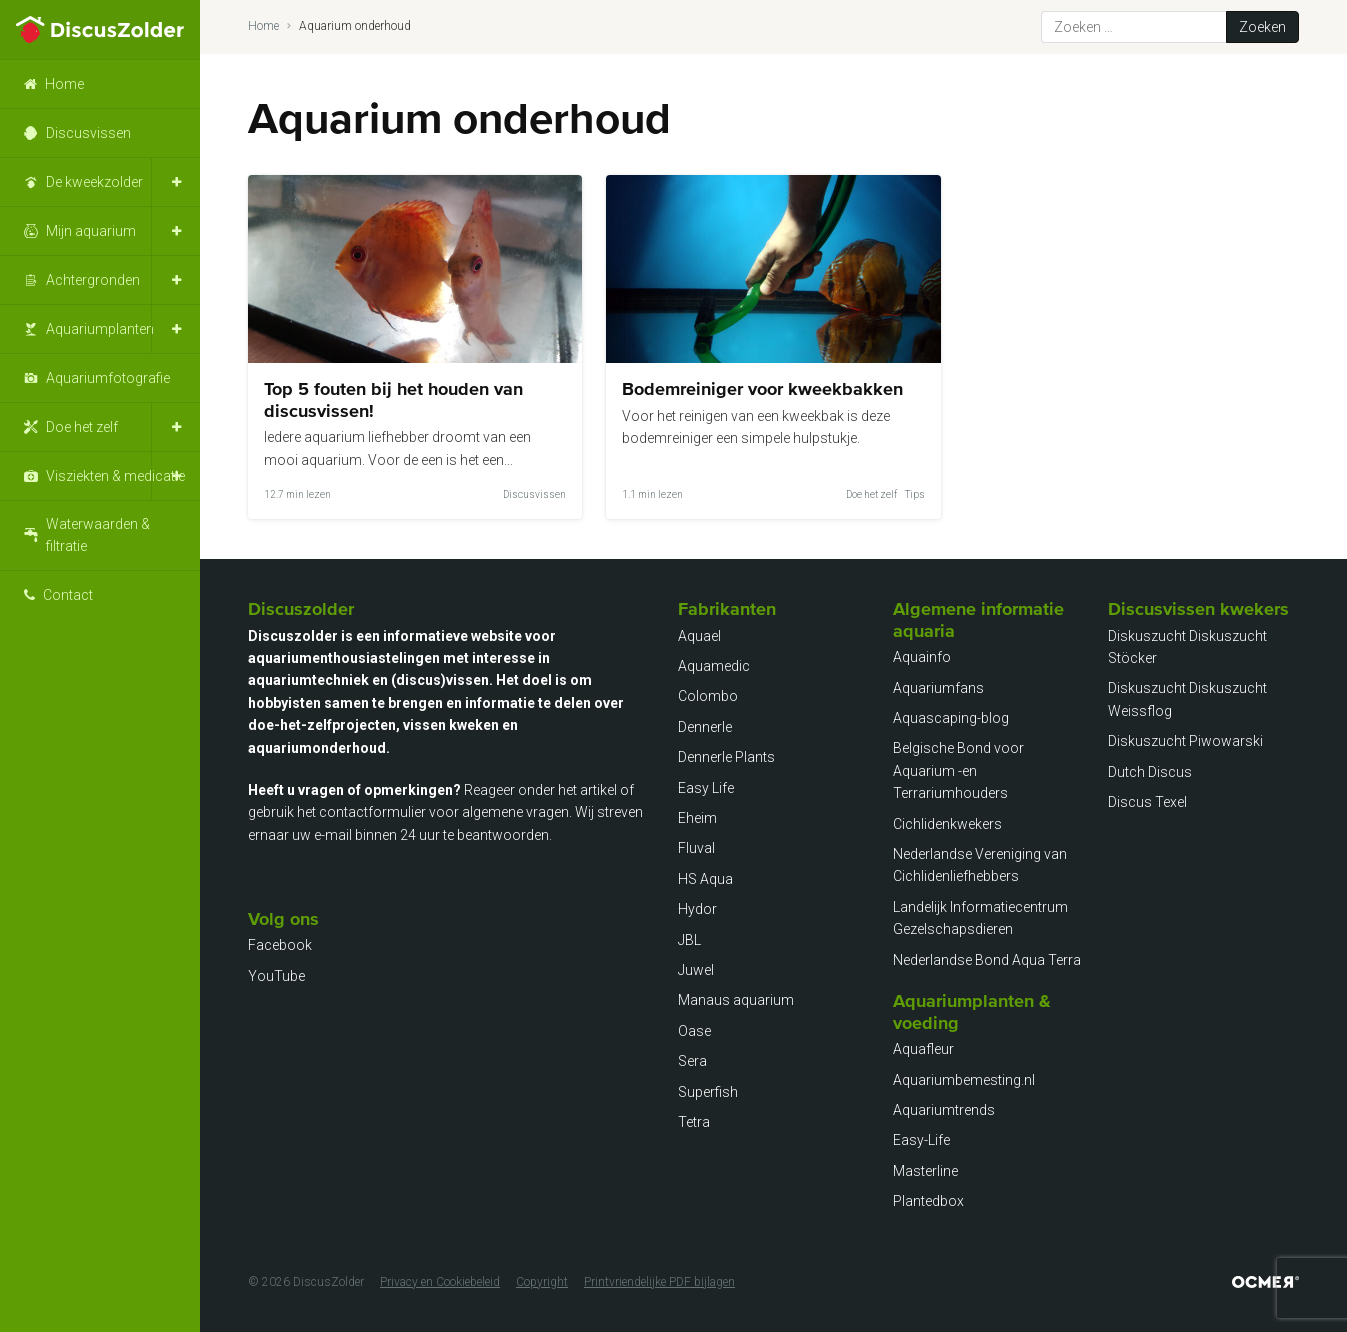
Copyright (542, 1282)
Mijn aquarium (91, 231)
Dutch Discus (1150, 772)
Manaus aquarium (736, 1000)
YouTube (276, 976)
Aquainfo (922, 657)
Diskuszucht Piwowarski (1185, 741)
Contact (68, 595)
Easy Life (706, 788)
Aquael (699, 636)
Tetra (694, 1122)
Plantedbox (928, 1201)
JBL (689, 940)
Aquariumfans (938, 688)
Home (64, 84)
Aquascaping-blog (951, 718)
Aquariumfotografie (108, 378)
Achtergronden (93, 280)
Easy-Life (921, 1140)
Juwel (696, 970)
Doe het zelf (82, 427)
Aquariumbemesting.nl (964, 1080)
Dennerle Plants (726, 757)
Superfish (708, 1092)
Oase (694, 1031)
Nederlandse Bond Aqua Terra (987, 960)
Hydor (697, 909)
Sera (692, 1061)
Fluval (696, 848)
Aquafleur (923, 1049)
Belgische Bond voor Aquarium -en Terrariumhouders (958, 770)
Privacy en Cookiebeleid (440, 1282)
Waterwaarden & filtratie (98, 535)
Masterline (925, 1171)
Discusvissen (88, 133)
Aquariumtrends (944, 1110)
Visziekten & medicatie (115, 476)
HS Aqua (705, 879)
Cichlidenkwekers (947, 824)
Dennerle (705, 727)
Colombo (708, 696)
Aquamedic (714, 666)
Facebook (280, 945)
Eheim (697, 818)
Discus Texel (1147, 802)
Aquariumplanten (100, 329)
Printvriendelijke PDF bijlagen (659, 1282)
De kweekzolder (94, 182)
